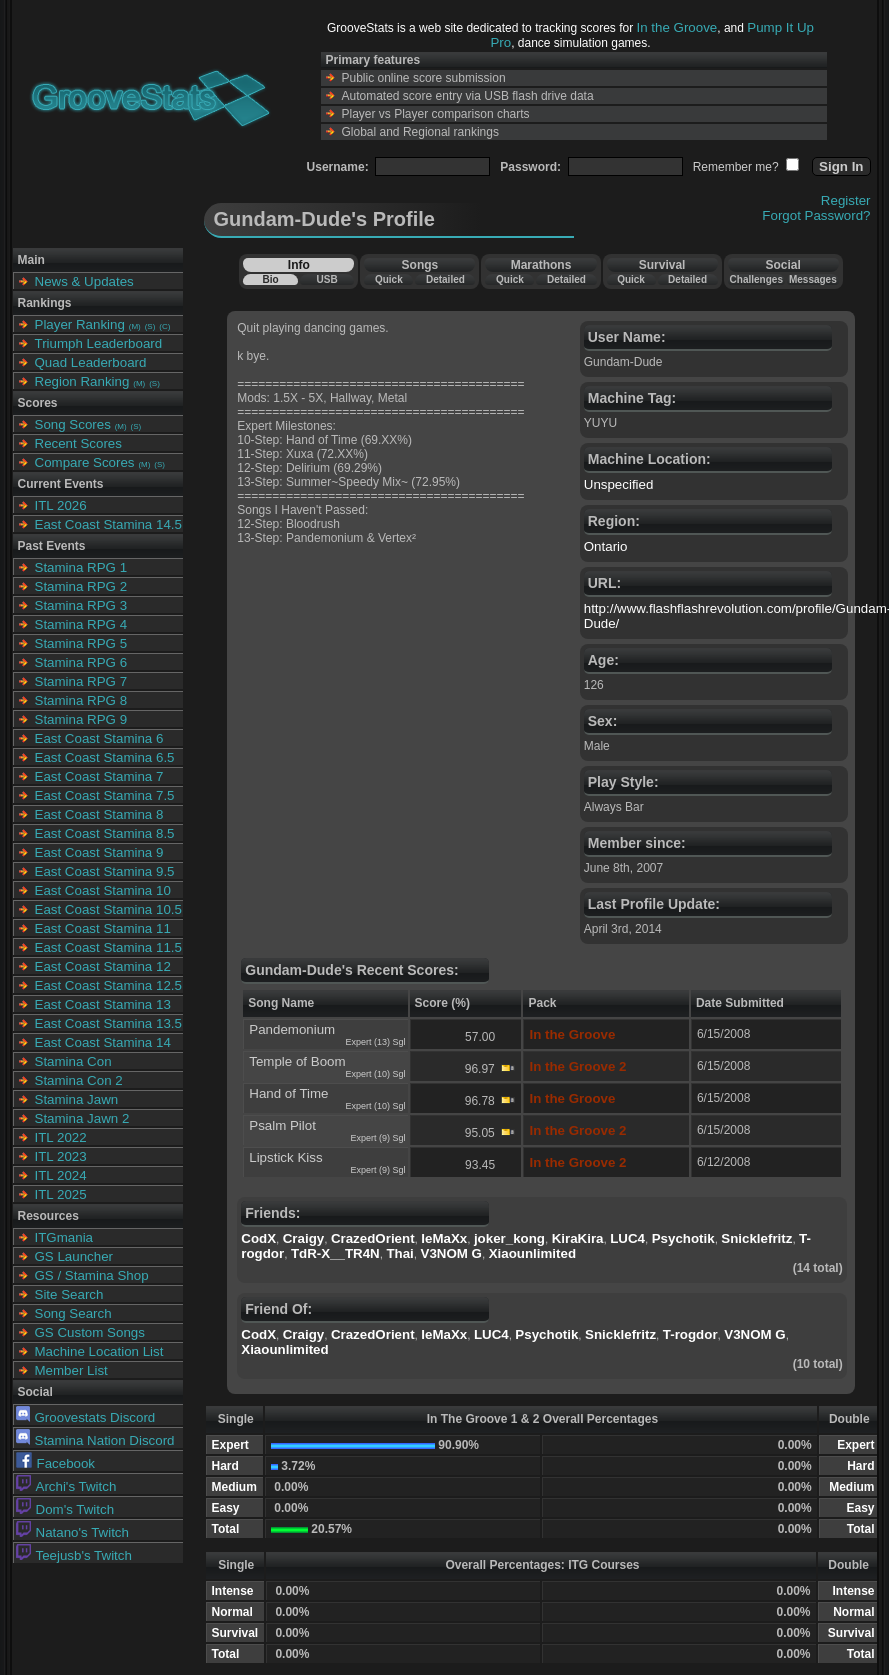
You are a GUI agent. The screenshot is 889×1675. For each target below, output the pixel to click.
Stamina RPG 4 (81, 624)
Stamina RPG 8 (81, 700)
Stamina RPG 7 (81, 681)
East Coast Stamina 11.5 (108, 947)
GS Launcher (74, 1256)
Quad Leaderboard (91, 362)
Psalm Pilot (282, 1125)
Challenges (756, 279)
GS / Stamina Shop (92, 1275)
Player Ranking (80, 324)
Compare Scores (85, 462)
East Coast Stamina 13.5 (108, 1023)
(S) (150, 326)
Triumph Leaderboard (99, 343)
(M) (135, 326)
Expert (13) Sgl (376, 1042)
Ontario (606, 546)
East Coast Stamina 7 (99, 776)
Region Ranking (82, 381)
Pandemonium (292, 1029)
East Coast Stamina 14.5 (108, 524)
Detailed (445, 279)
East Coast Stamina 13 (103, 1004)
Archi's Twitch (66, 1486)
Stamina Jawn (77, 1099)
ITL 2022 (61, 1137)
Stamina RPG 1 (81, 567)
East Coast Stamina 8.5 (105, 833)
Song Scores (73, 424)
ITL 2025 (61, 1194)
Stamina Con (73, 1061)
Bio (270, 279)
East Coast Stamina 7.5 (105, 795)
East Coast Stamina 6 (99, 738)
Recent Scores (78, 443)
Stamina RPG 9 (81, 719)
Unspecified (619, 484)
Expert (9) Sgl (378, 1138)
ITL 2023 (61, 1156)
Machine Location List (99, 1351)
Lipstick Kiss (285, 1157)
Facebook (56, 1463)
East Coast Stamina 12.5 (108, 985)
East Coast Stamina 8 (99, 814)
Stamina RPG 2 (81, 586)
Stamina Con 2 (79, 1080)
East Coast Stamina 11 (103, 928)
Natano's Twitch (72, 1532)
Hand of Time (288, 1093)
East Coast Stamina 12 (103, 966)
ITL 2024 (61, 1175)
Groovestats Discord (86, 1417)
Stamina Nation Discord (95, 1440)
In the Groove (677, 27)
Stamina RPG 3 (81, 605)
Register (846, 200)
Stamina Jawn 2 (82, 1118)
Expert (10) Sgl (376, 1074)
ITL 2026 (61, 505)
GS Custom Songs (90, 1332)
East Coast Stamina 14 (103, 1042)
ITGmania (64, 1237)
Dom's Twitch (65, 1509)
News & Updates (84, 281)
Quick (389, 279)
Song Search (73, 1313)
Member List (71, 1370)
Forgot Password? (816, 215)
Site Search (69, 1294)
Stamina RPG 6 (81, 662)
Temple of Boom (297, 1061)
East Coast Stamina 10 (103, 890)
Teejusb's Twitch (74, 1555)
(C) (164, 326)
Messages (813, 279)
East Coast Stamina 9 (99, 852)
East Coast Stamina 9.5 (105, 871)
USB (327, 279)
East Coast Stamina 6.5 (105, 757)
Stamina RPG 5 (81, 643)
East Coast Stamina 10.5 (108, 909)
